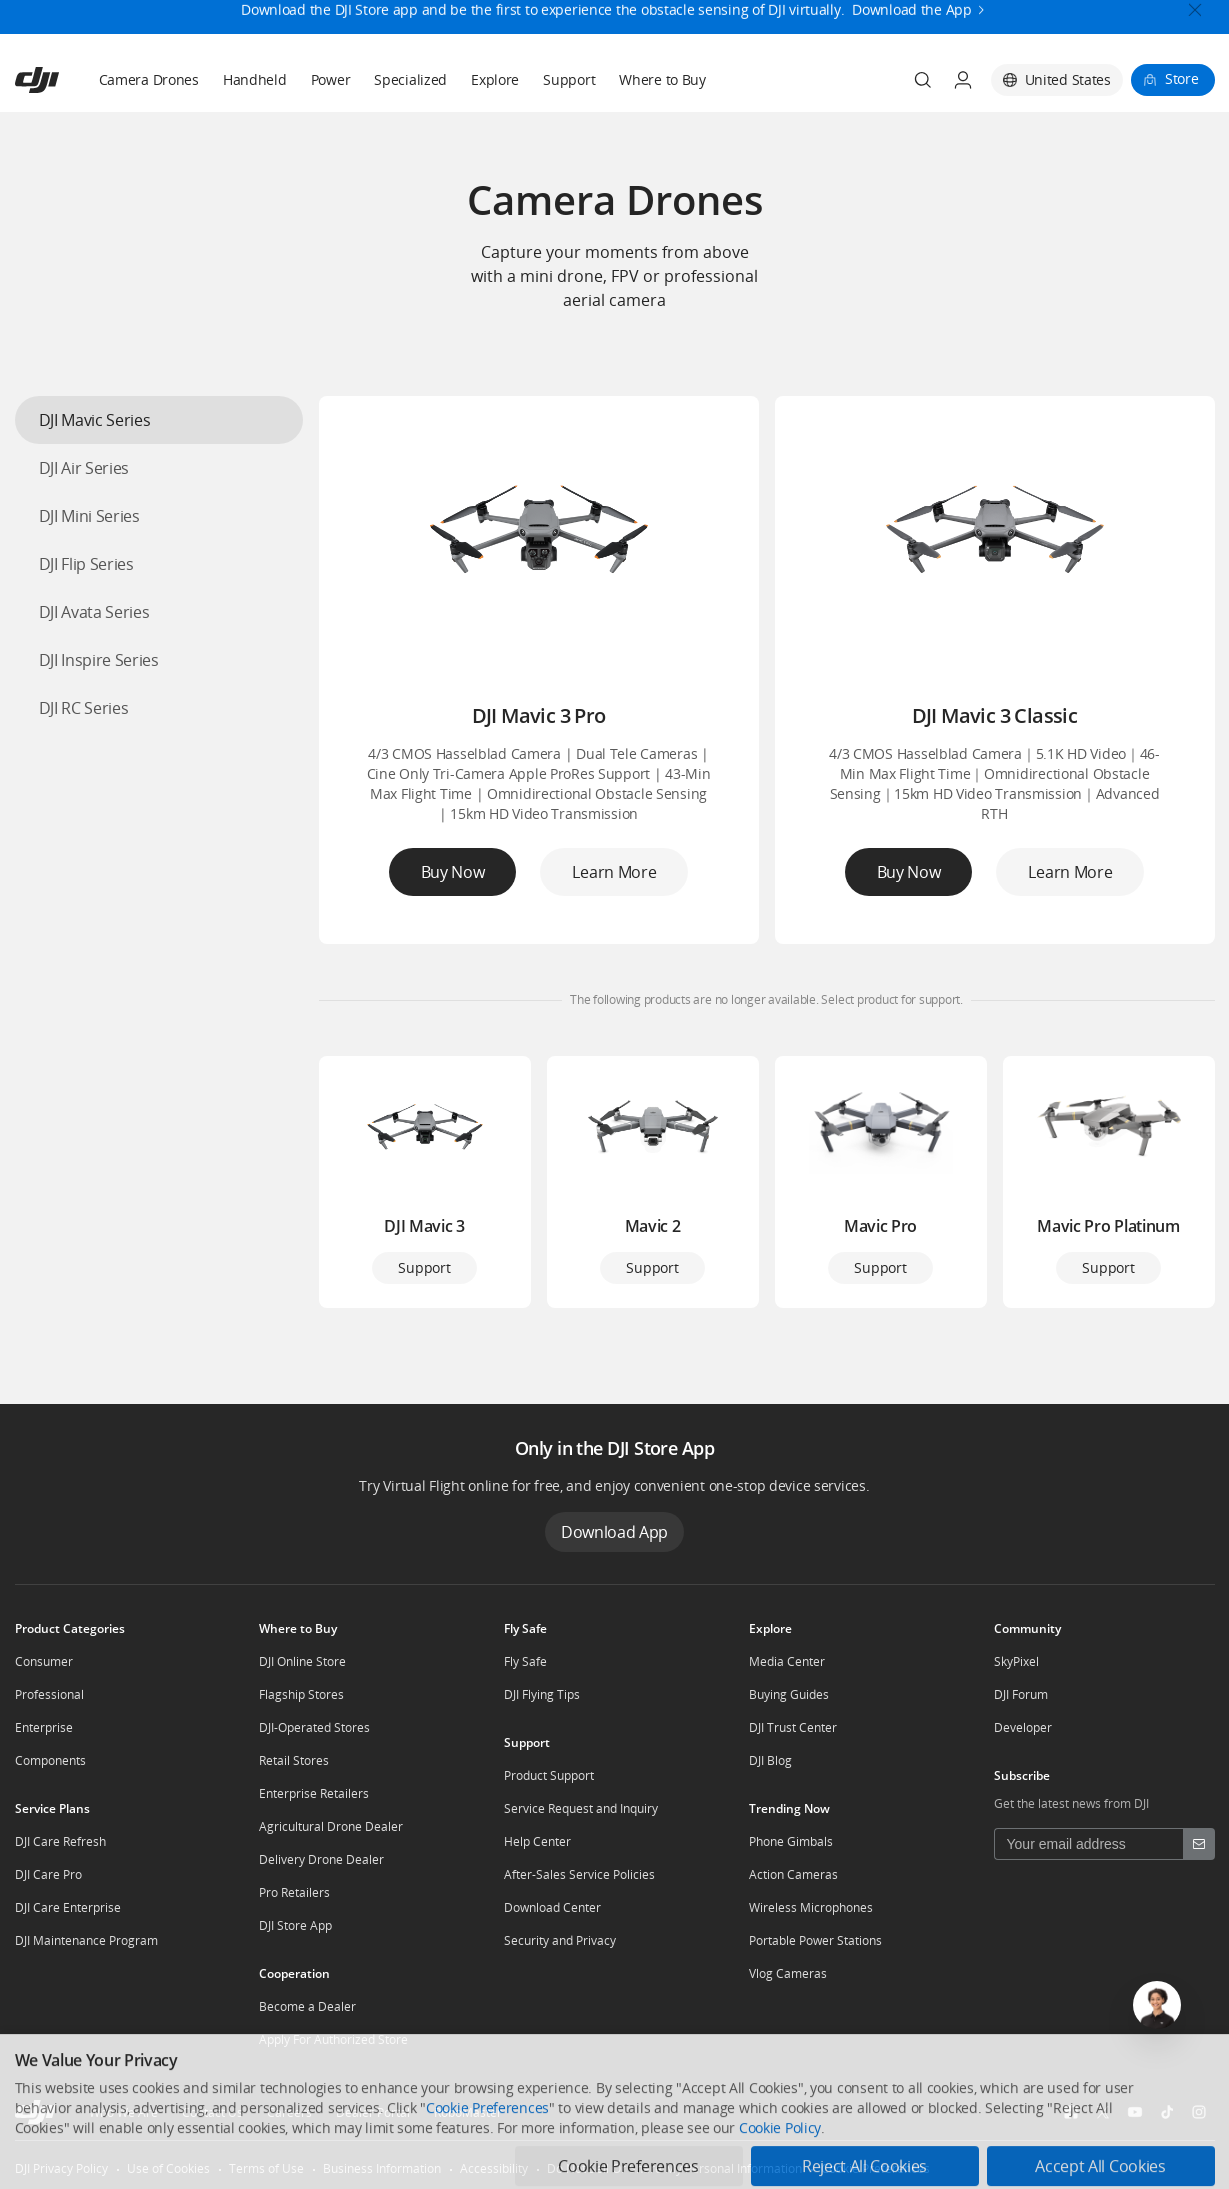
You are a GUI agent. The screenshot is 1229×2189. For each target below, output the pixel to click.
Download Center (552, 1907)
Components (50, 1760)
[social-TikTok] (1167, 2112)
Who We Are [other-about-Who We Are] (123, 2112)
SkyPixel (1016, 1661)
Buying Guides (789, 1694)
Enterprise (44, 1727)
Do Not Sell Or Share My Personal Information (674, 2168)
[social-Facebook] (1071, 2112)
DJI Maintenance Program (86, 1940)
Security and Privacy (560, 1940)
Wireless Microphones (811, 1907)
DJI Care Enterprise (68, 1907)
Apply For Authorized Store (333, 2039)
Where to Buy (662, 79)
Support (569, 79)
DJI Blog (770, 1760)
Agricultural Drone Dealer (331, 1826)
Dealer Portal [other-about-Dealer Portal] (373, 2112)
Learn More (614, 872)
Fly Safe (525, 1661)
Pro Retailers (294, 1892)
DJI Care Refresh (60, 1841)
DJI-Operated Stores (314, 1727)
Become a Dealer (307, 2006)
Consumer (44, 1661)
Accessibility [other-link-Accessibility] (494, 2168)
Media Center (787, 1661)
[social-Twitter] (1103, 2112)
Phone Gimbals (791, 1841)
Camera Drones (149, 79)
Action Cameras (793, 1874)
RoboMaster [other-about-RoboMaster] (468, 2112)
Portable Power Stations (815, 1940)
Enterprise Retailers (314, 1793)
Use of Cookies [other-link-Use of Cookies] (168, 2168)
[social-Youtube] (1135, 2112)
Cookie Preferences (875, 2168)
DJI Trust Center (793, 1727)
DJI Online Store (302, 1661)
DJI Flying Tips (542, 1694)
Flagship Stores (301, 1694)
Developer (1023, 1727)
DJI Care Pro (48, 1874)
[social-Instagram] (1199, 2112)
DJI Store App (295, 1925)
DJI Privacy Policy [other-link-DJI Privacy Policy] (61, 2168)
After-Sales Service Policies (579, 1874)
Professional (49, 1694)
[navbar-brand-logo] (61, 80)
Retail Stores (294, 1760)
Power (331, 79)
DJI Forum (1021, 1694)
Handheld (255, 79)
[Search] (923, 80)
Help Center (537, 1841)
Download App (614, 1532)
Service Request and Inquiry (581, 1808)
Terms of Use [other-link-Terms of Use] (266, 2168)
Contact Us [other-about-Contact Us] (212, 2112)
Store (1182, 78)
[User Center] (963, 80)
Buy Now (453, 872)
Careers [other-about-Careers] (289, 2112)
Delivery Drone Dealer (321, 1859)
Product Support (549, 1775)
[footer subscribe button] (1199, 1844)
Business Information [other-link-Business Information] (382, 2168)
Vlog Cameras (788, 1973)
